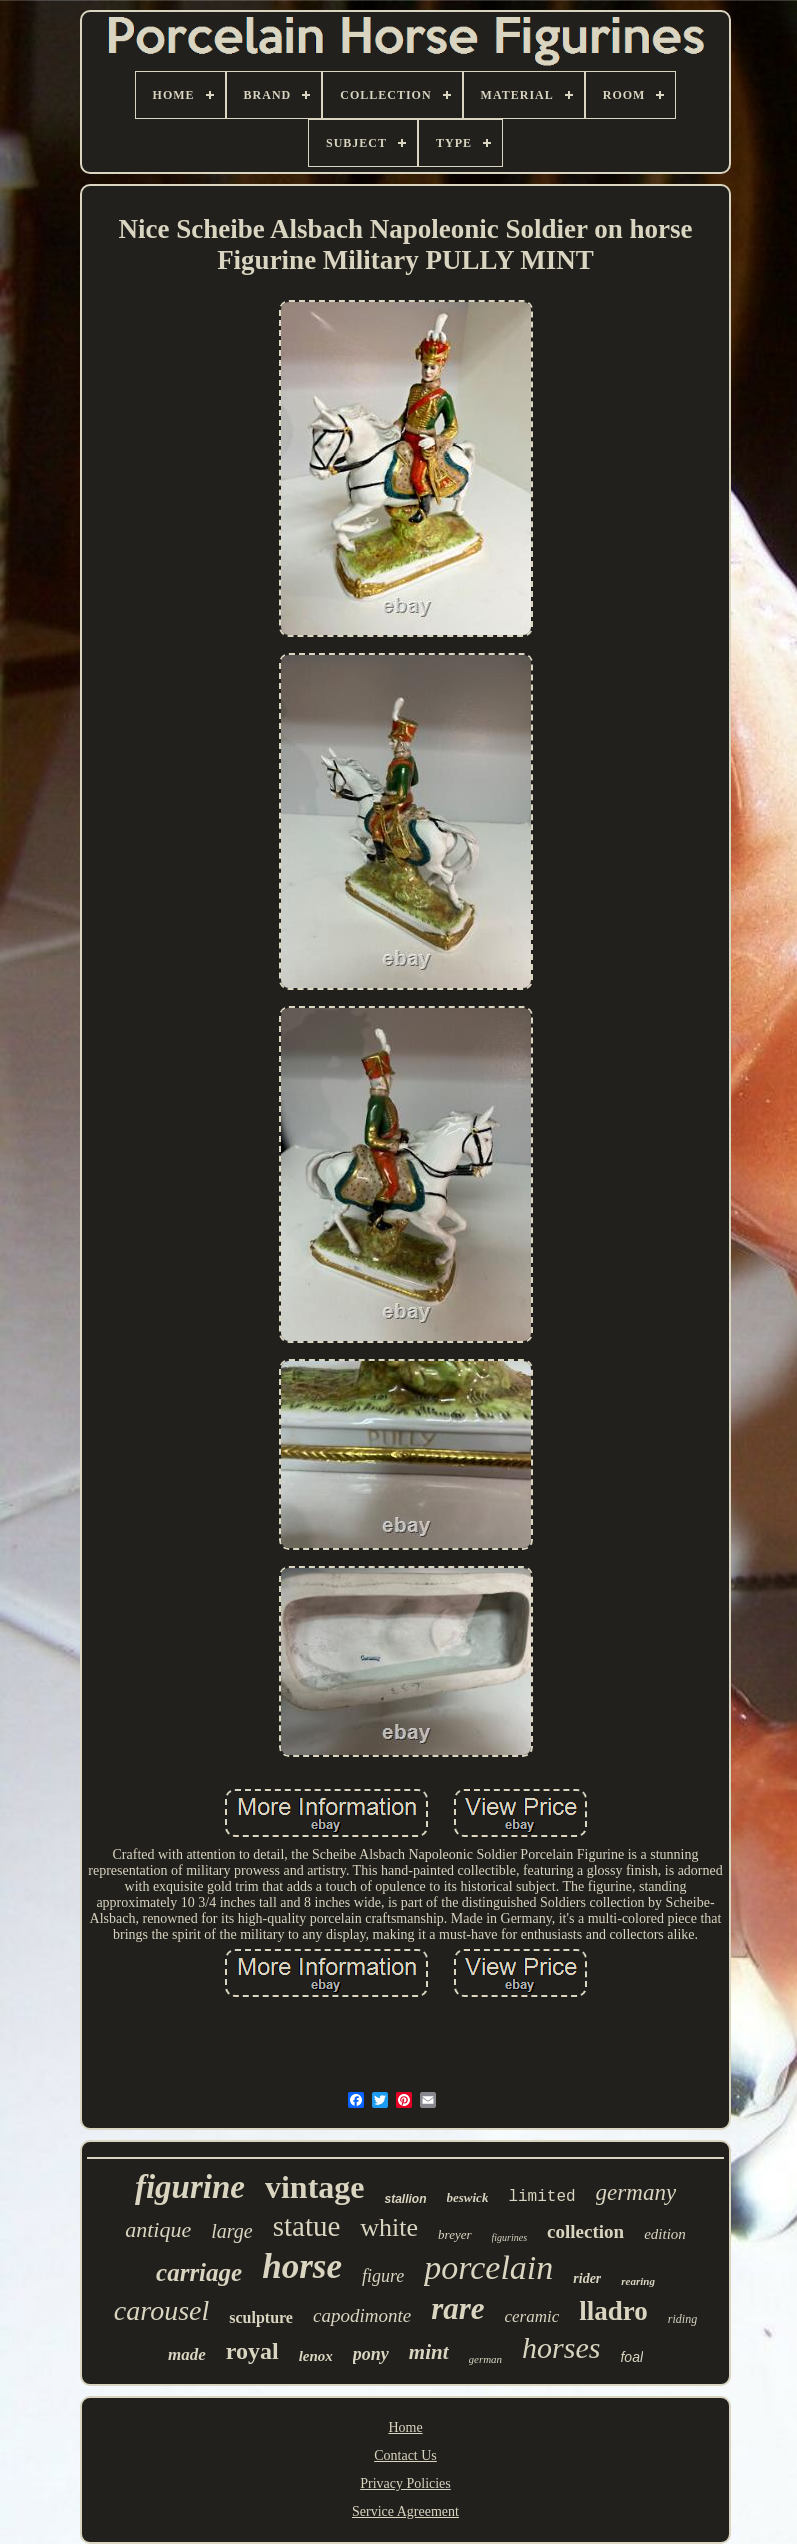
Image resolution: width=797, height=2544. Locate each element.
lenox (316, 2356)
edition (665, 2234)
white (389, 2227)
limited (541, 2197)
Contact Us (405, 2455)
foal (631, 2357)
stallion (405, 2199)
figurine (190, 2187)
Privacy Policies (405, 2483)
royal (252, 2351)
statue (307, 2226)
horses (561, 2347)
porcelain (488, 2267)
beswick (468, 2197)
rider (587, 2278)
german (486, 2359)
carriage (199, 2272)
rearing (638, 2281)
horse (302, 2266)
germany (636, 2192)
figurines (510, 2237)
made (187, 2354)
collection (585, 2231)
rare (457, 2308)
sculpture (261, 2317)
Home (405, 2427)
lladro (613, 2311)
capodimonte (362, 2315)
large (231, 2231)
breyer (454, 2234)
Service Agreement (405, 2511)
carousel (161, 2310)
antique (158, 2229)
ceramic (532, 2316)
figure (383, 2276)
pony (371, 2354)
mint (429, 2352)
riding (682, 2319)
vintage (315, 2187)
